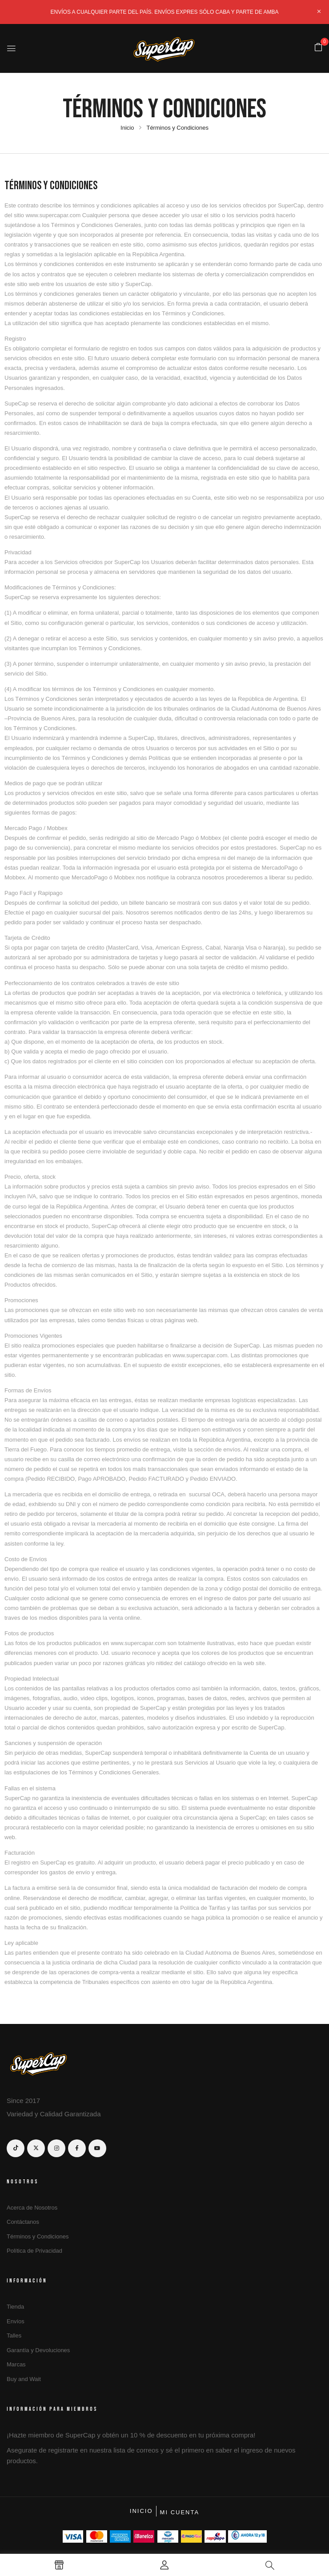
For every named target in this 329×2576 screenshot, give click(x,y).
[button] (318, 47)
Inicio (127, 127)
